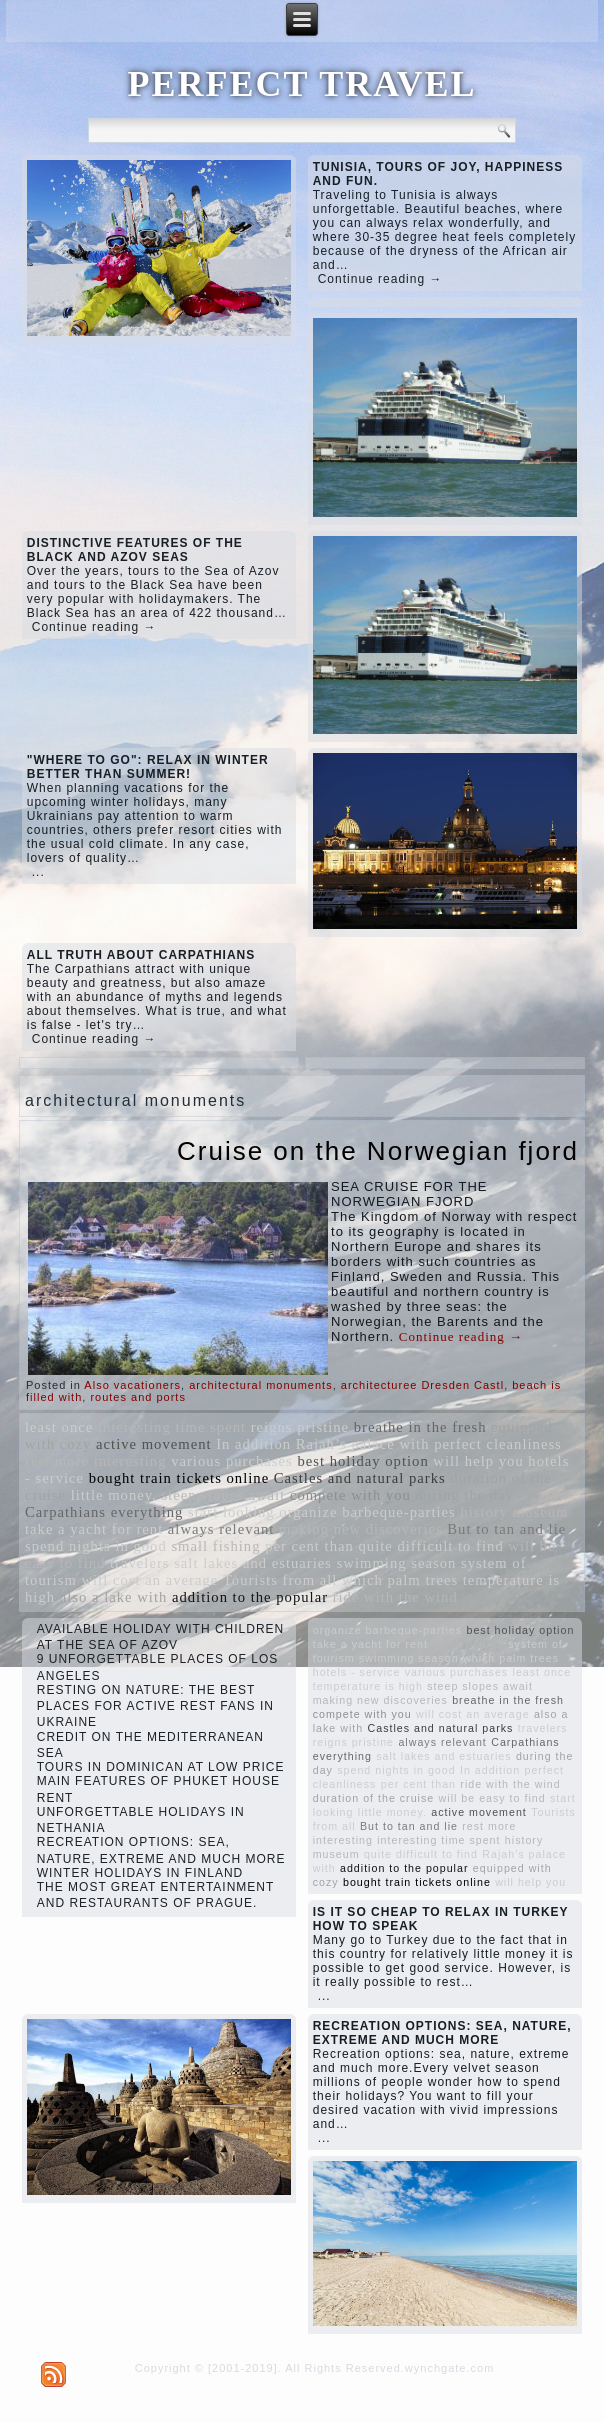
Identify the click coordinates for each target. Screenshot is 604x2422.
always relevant (221, 1529)
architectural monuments (260, 1385)
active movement (154, 1444)
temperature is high (368, 1686)
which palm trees (400, 1580)
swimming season (397, 1563)
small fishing (215, 1546)
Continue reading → (380, 279)
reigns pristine (300, 1427)
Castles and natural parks (360, 1478)
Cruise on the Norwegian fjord (378, 1151)
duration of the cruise (374, 1798)
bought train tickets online (179, 1478)
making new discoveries (361, 1529)
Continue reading (461, 1336)
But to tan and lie (506, 1529)
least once (59, 1427)
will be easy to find (492, 1798)
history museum (514, 1512)
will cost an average (149, 1580)
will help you (478, 1461)
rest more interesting (95, 1461)
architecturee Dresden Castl (422, 1385)
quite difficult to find (430, 1546)
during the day (465, 1495)
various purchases (232, 1461)
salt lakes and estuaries (253, 1563)
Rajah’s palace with (363, 1444)
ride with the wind (395, 1597)
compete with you (350, 1495)
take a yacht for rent (94, 1529)
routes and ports (138, 1397)
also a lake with (114, 1597)
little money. (114, 1495)
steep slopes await (223, 1495)
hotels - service (357, 1672)
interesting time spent (172, 1427)
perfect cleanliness (498, 1444)
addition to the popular (250, 1597)
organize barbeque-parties (367, 1512)
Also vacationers (132, 1385)
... (38, 872)
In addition (253, 1444)
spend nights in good (96, 1546)
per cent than (309, 1546)
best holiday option (362, 1461)
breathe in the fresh (420, 1427)
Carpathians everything (104, 1512)
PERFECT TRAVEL (301, 84)
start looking (231, 1512)
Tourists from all (280, 1580)
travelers (139, 1563)
